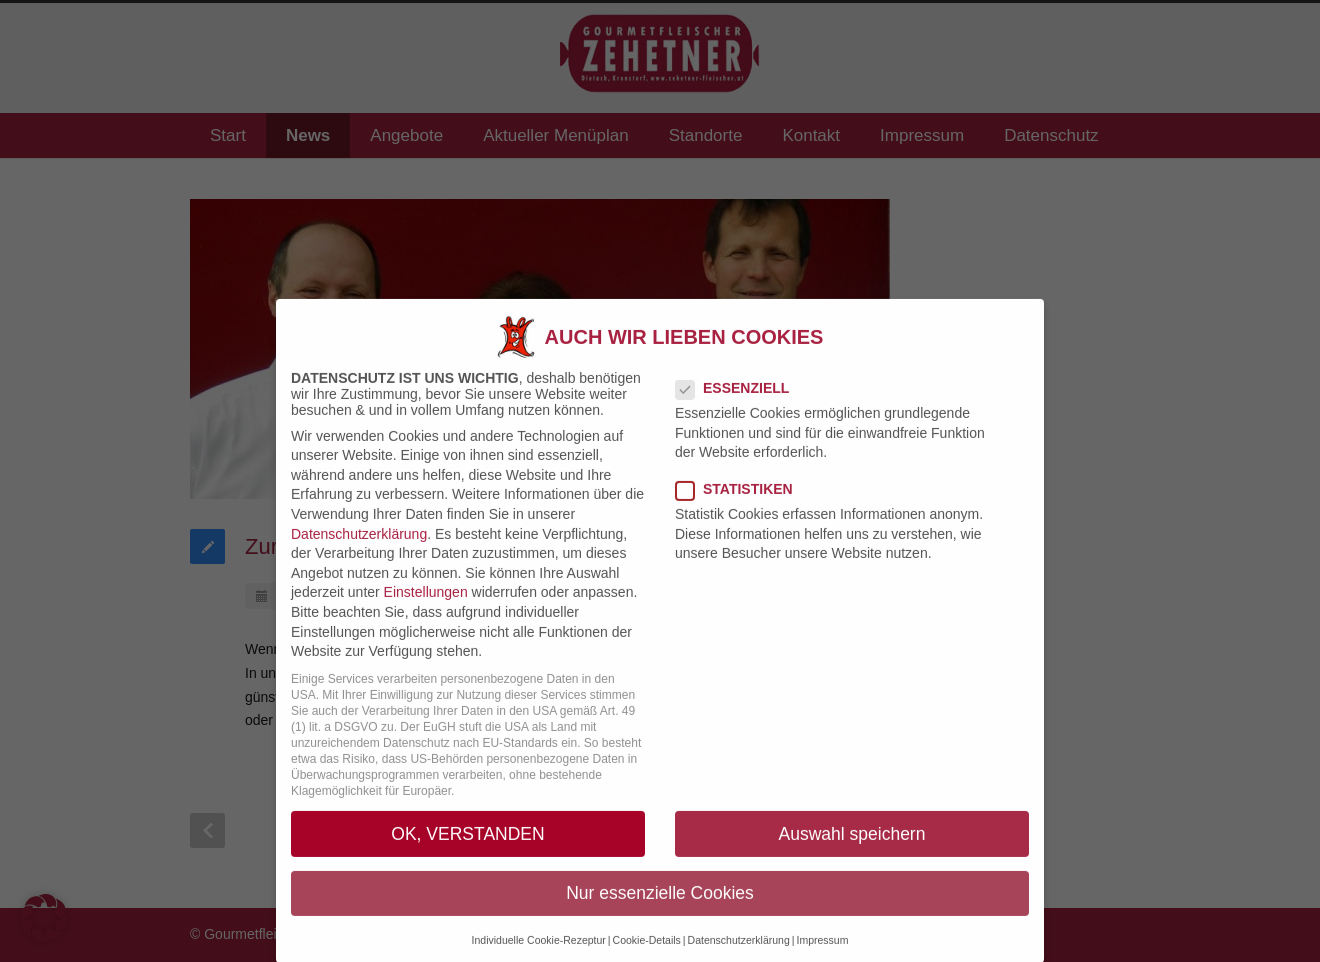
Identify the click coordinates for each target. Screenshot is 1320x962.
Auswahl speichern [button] (852, 852)
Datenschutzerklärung (359, 552)
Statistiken (742, 508)
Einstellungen (426, 611)
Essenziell (740, 406)
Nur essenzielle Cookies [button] (660, 911)
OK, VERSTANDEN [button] (467, 852)
